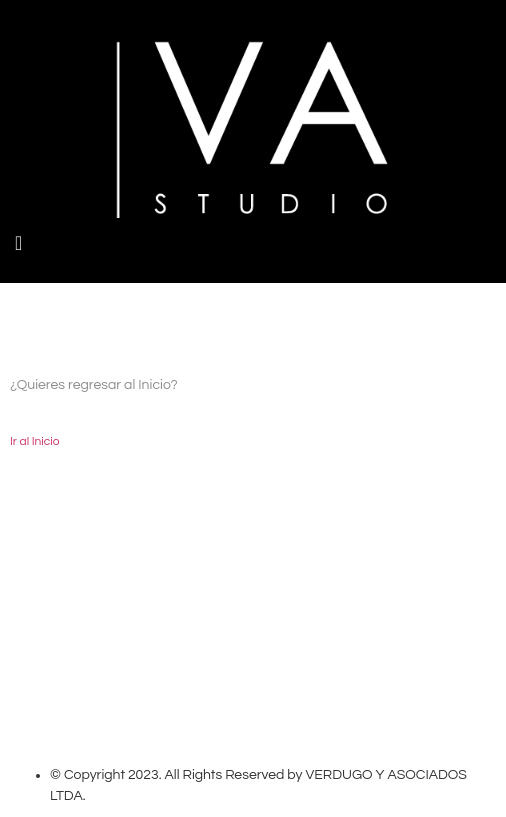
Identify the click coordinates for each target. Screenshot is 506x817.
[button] (18, 243)
